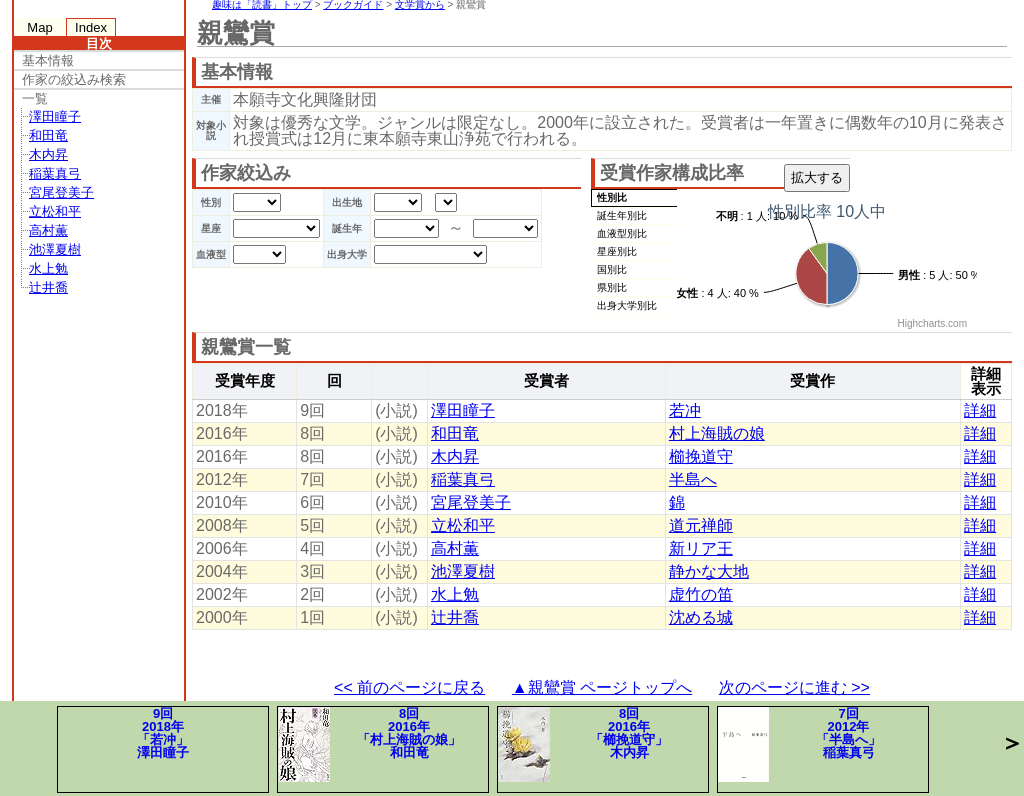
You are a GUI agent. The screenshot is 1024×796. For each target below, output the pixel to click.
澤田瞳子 (55, 116)
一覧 (35, 98)
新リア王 (701, 548)
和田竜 (48, 135)
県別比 (612, 287)
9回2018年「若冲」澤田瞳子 (163, 733)
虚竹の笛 (701, 594)
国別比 (612, 269)
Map (39, 27)
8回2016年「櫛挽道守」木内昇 (583, 744)
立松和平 (55, 211)
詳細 (980, 410)
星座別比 (617, 251)
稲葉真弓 (55, 173)
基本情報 (48, 60)
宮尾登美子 (61, 192)
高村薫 (48, 230)
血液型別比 (622, 233)
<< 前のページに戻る (409, 687)
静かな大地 (709, 571)
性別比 (612, 197)
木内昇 (48, 154)
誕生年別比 (622, 215)
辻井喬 (48, 287)
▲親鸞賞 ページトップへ (602, 687)
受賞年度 (245, 381)
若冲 (685, 410)
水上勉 (48, 268)
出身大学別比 (627, 305)
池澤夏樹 (55, 249)
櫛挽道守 (701, 456)
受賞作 (812, 381)
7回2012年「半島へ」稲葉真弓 (799, 744)
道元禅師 (701, 525)
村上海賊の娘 (717, 433)
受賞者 (546, 381)
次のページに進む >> (794, 687)
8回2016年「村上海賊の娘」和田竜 (369, 744)
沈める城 (701, 617)
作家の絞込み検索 (74, 79)
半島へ (693, 479)
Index (91, 27)
